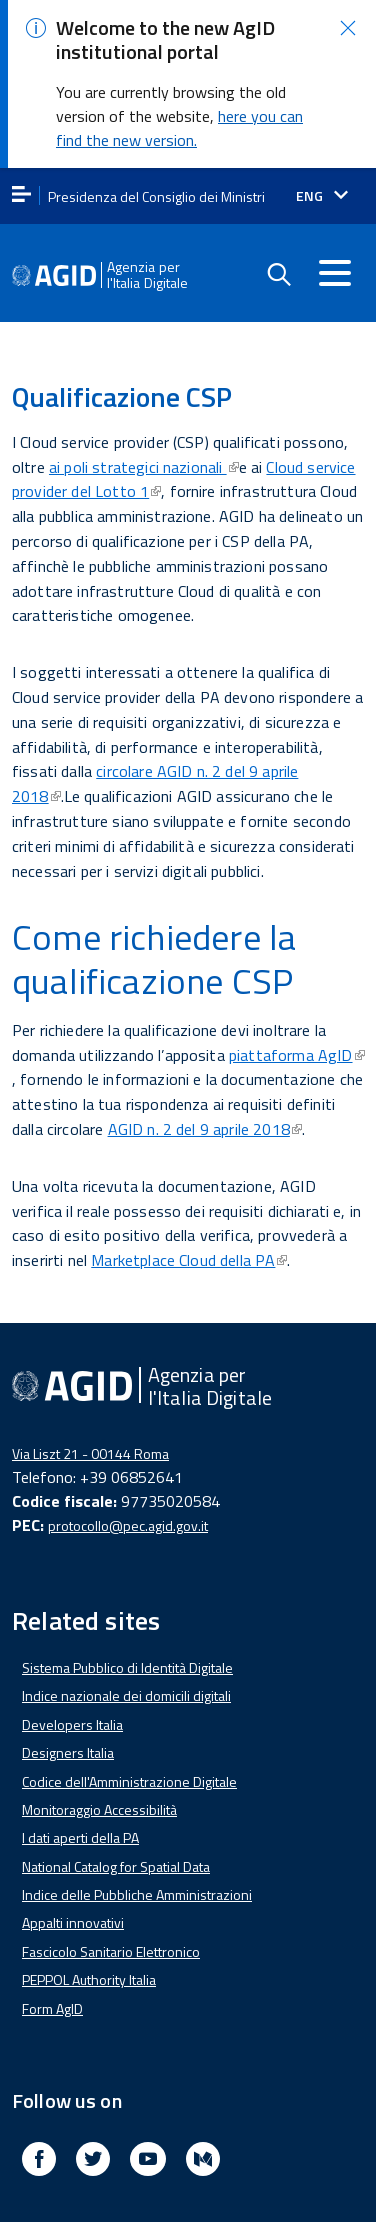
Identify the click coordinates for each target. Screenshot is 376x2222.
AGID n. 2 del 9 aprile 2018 (205, 1110)
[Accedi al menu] (335, 254)
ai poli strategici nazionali (144, 448)
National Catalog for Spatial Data (116, 1847)
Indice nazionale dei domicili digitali (126, 1676)
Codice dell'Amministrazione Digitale (129, 1762)
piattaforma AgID (297, 1036)
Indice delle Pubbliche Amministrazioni (137, 1875)
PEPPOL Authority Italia (89, 1960)
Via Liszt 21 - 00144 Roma (90, 1434)
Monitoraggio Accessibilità (99, 1790)
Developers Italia (72, 1705)
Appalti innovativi (73, 1904)
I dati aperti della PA (80, 1818)
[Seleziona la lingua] (322, 177)
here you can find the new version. (179, 109)
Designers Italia (68, 1733)
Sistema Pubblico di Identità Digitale (127, 1648)
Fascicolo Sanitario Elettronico (111, 1932)
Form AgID (52, 1989)
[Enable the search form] (278, 256)
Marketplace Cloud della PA (189, 1241)
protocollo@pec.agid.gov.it (128, 1506)
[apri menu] (21, 176)
